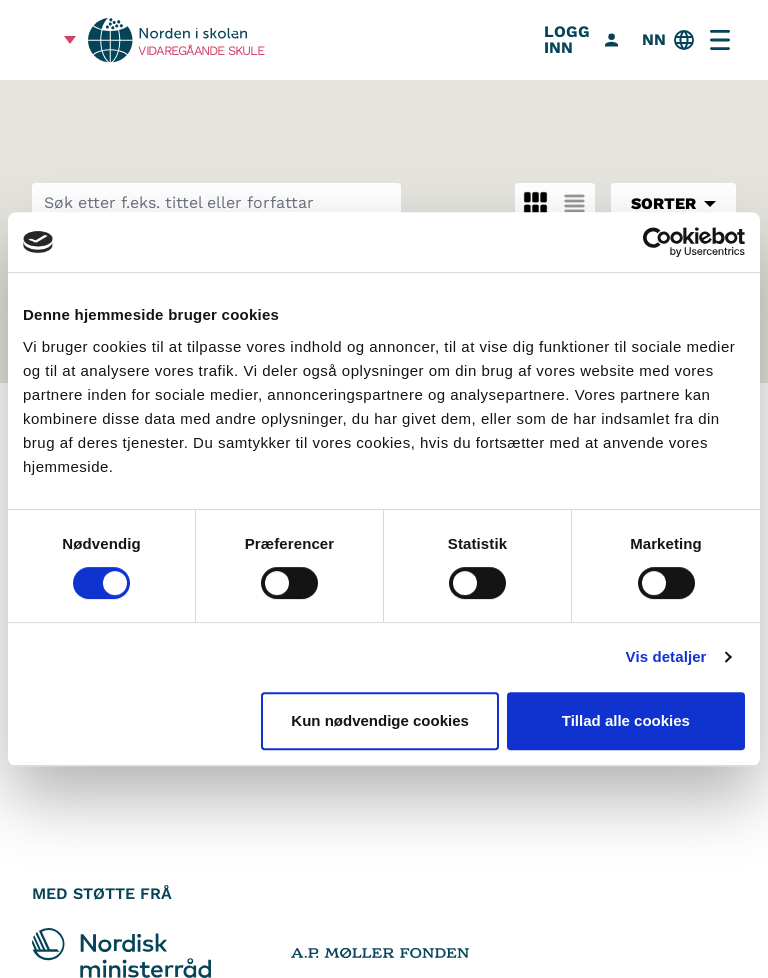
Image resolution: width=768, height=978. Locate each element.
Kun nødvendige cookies (380, 720)
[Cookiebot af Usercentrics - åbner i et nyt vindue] (657, 242)
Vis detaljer (666, 656)
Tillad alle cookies (626, 720)
